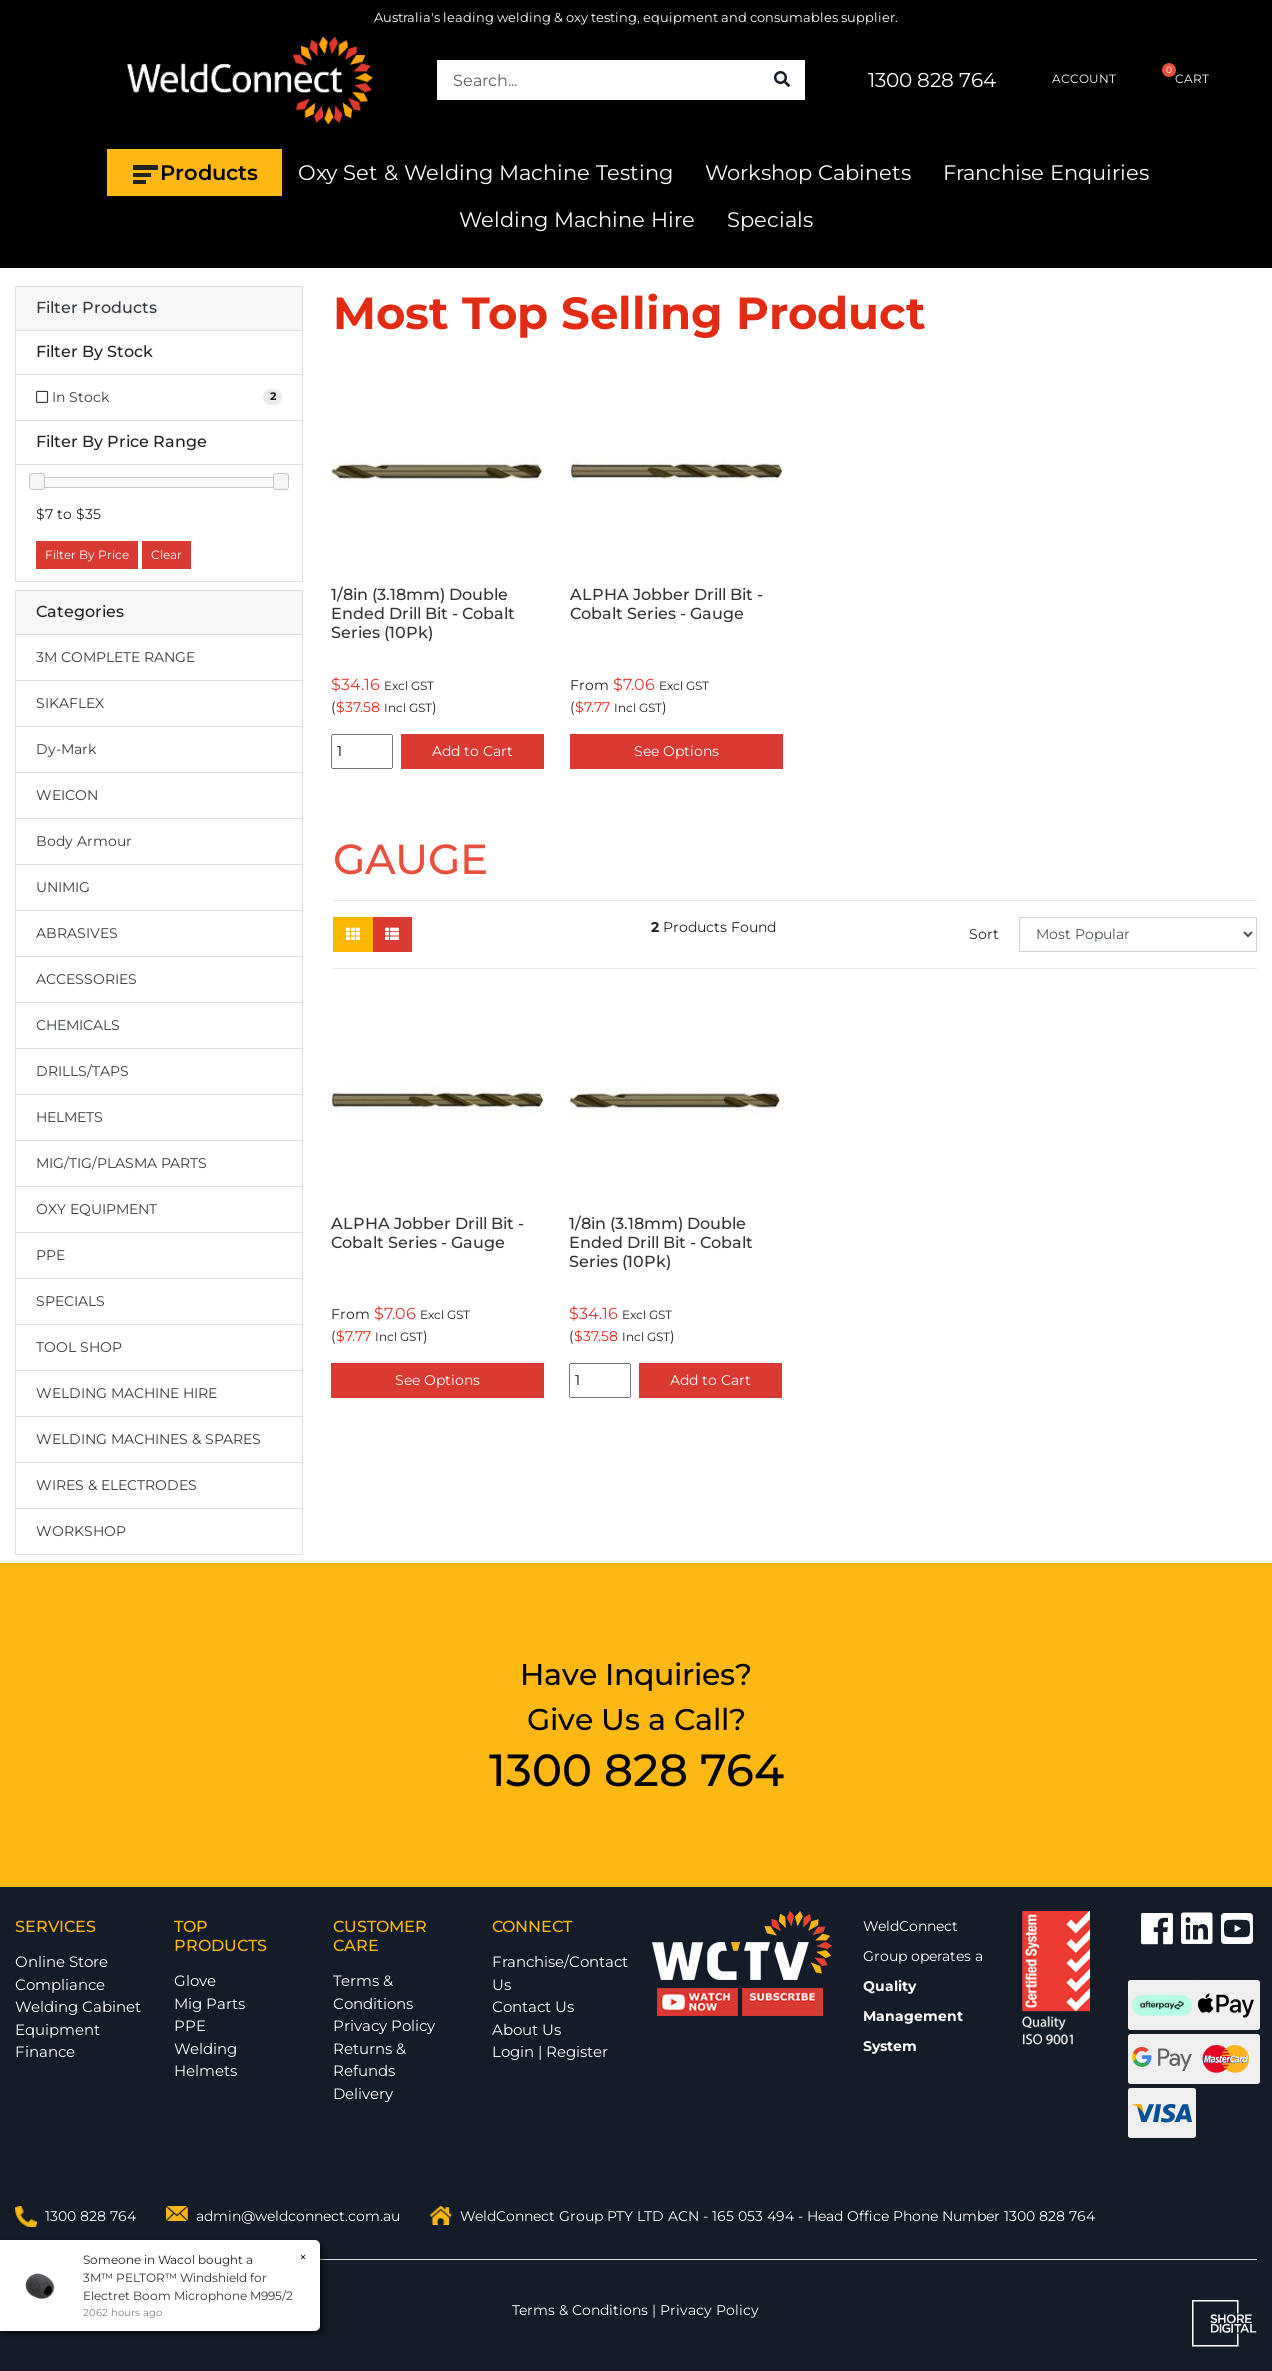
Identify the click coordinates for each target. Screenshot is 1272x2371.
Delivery (363, 2093)
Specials (770, 219)
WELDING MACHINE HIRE (126, 1393)
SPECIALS (70, 1301)
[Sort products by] (1138, 934)
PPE (50, 1255)
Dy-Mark (66, 749)
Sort (984, 934)
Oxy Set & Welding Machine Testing (485, 172)
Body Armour (84, 841)
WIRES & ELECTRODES (116, 1485)
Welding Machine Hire (577, 219)
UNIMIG (63, 887)
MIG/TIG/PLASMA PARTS (121, 1163)
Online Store (61, 1961)
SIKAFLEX (70, 703)
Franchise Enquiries (1046, 172)
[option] (437, 571)
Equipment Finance (57, 2041)
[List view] (392, 934)
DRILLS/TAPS (82, 1071)
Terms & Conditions (373, 1992)
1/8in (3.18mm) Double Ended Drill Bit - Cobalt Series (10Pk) (423, 613)
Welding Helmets (205, 2060)
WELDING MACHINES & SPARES (148, 1439)
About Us (526, 2029)
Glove (195, 1980)
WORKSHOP (81, 1531)
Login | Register (550, 2051)
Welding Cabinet (78, 2006)
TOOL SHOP (79, 1347)
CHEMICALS (78, 1025)
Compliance (60, 1984)
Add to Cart (472, 751)
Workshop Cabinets (808, 172)
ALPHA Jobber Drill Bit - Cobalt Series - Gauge (666, 604)
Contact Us (533, 2006)
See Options (676, 751)
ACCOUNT (1070, 79)
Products (194, 173)
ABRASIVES (77, 933)
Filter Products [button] (96, 308)
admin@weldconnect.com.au (298, 2216)
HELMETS (69, 1117)
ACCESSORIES (86, 979)
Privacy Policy (384, 2025)
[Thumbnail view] (353, 934)
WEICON (67, 795)
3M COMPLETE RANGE (115, 657)
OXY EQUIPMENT (96, 1209)
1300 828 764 (932, 80)
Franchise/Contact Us (560, 1973)
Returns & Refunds (369, 2060)
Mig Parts (209, 2003)
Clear (166, 554)
